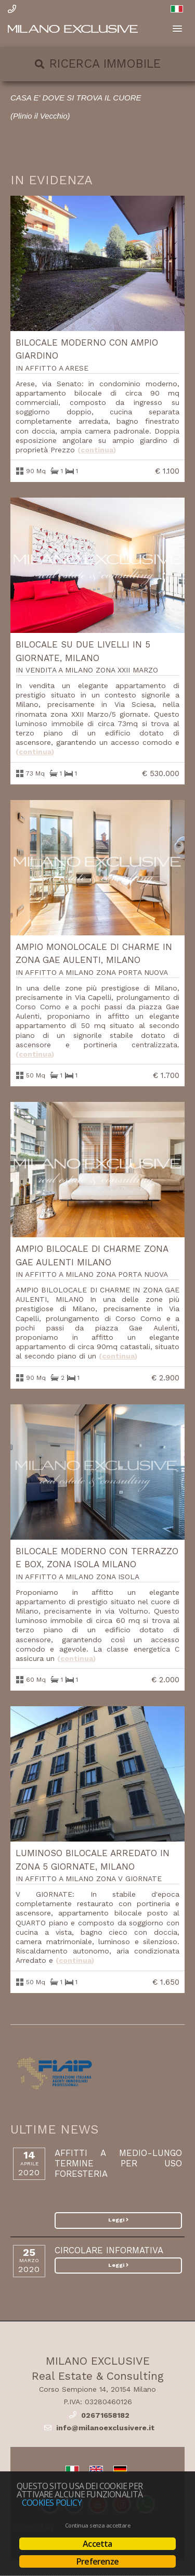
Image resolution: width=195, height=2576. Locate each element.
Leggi (118, 2219)
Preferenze (97, 2561)
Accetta (97, 2543)
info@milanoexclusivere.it (105, 2427)
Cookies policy (52, 2502)
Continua (97, 450)
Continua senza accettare (97, 2525)
